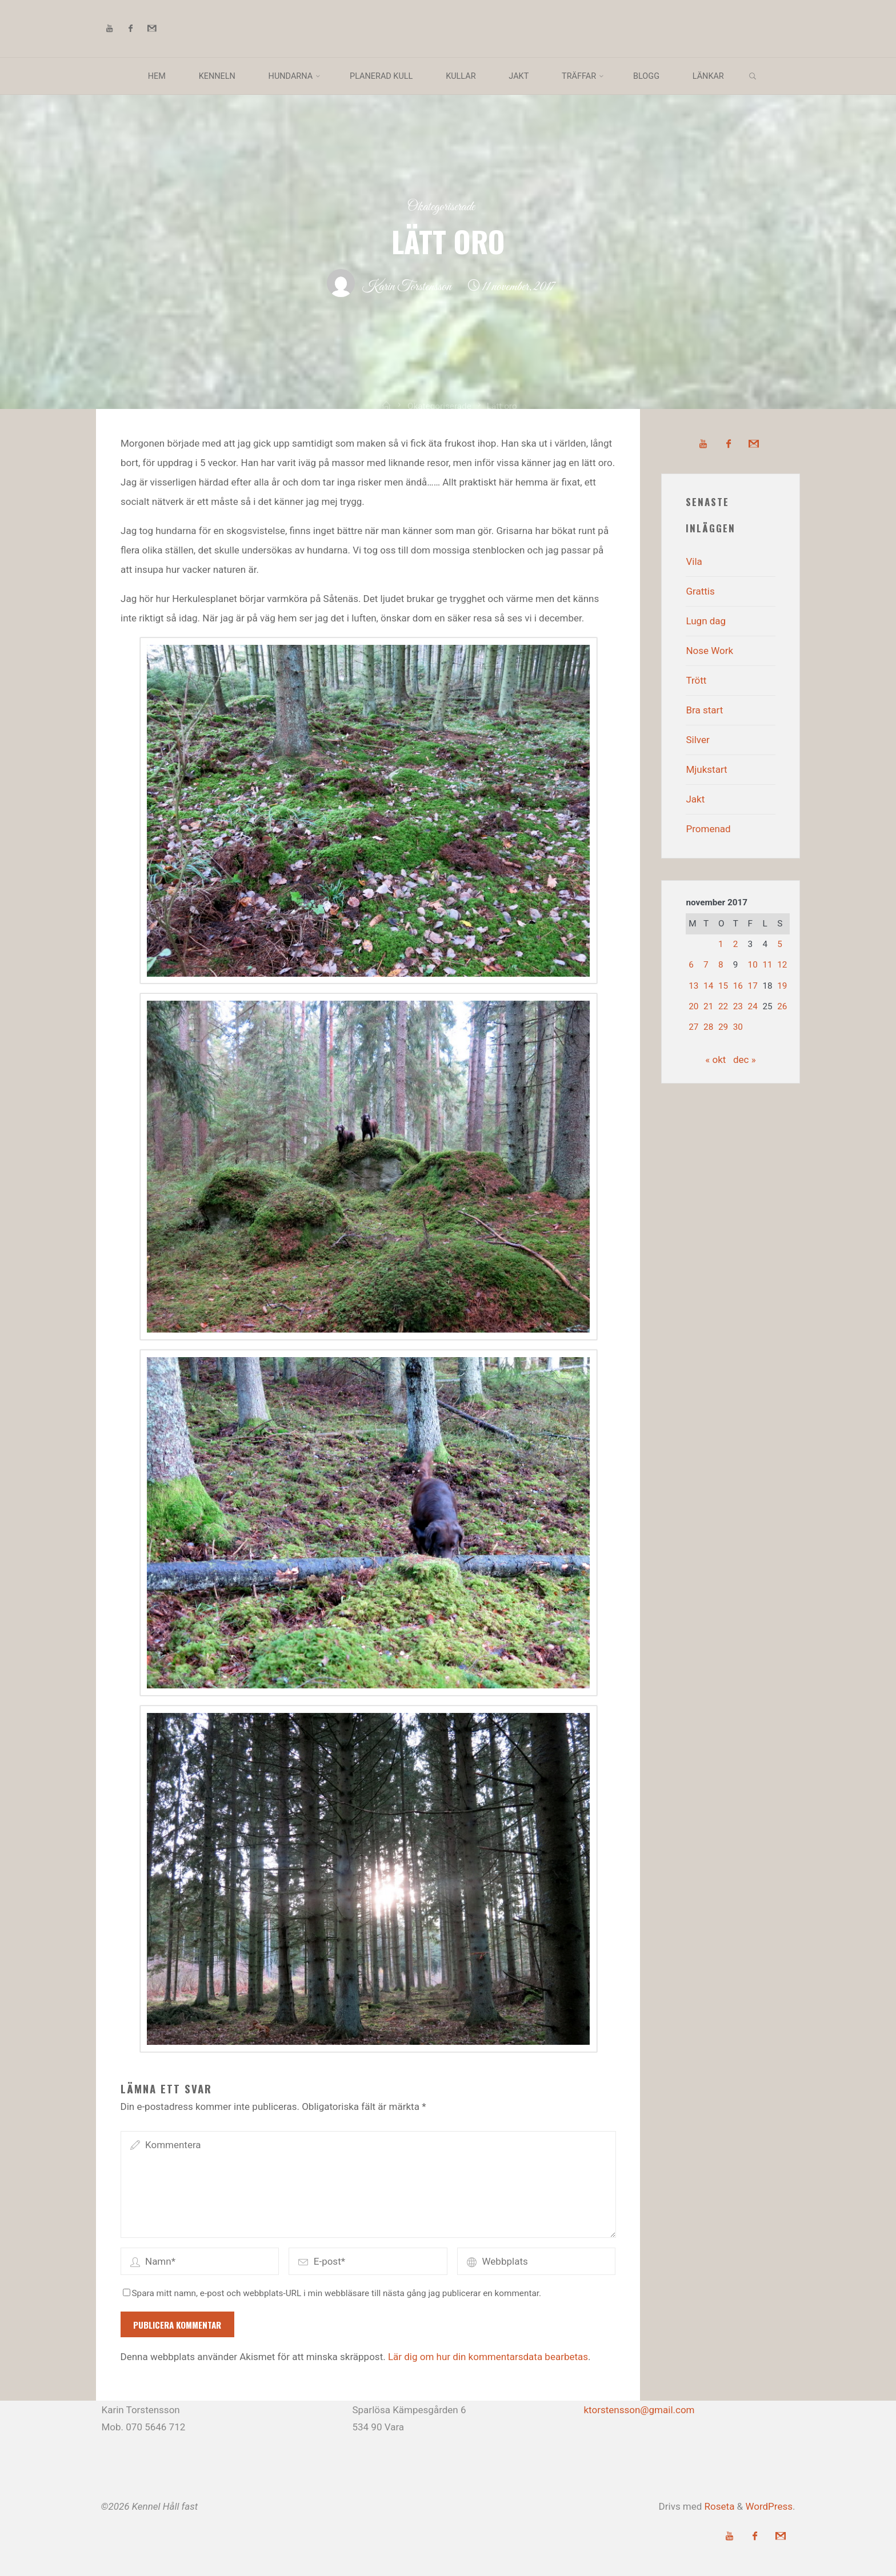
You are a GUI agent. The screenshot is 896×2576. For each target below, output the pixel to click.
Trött (696, 680)
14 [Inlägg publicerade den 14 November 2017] (708, 986)
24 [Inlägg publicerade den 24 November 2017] (753, 1006)
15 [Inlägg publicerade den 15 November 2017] (723, 986)
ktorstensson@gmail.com (638, 2409)
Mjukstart (706, 769)
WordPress (769, 2506)
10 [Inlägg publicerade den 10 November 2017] (753, 965)
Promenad (708, 828)
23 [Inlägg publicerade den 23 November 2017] (738, 1006)
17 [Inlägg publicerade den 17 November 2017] (753, 986)
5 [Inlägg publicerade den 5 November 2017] (779, 944)
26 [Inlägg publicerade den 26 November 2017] (782, 1006)
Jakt (695, 799)
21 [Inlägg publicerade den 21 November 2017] (708, 1006)
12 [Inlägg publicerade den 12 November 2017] (782, 965)
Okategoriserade (441, 207)
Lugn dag (706, 621)
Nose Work (709, 650)
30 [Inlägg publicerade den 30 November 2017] (738, 1027)
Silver (697, 739)
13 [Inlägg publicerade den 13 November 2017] (693, 986)
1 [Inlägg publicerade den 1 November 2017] (720, 944)
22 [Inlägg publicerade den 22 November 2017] (723, 1006)
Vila (694, 561)
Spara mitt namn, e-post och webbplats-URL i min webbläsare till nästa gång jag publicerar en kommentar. (332, 2293)
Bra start (704, 710)
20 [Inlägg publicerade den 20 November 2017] (693, 1006)
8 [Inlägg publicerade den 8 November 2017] (720, 965)
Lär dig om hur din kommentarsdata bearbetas (488, 2356)
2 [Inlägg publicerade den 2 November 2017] (735, 944)
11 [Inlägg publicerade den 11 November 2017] (767, 965)
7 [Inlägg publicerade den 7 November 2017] (706, 965)
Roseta (718, 2506)
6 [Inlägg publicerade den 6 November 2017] (691, 965)
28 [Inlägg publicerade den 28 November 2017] (708, 1027)
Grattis (700, 591)
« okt (715, 1059)
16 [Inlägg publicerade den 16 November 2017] (738, 986)
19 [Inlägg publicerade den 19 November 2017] (782, 986)
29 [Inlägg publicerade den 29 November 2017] (723, 1027)
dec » (744, 1059)
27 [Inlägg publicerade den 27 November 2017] (693, 1027)
